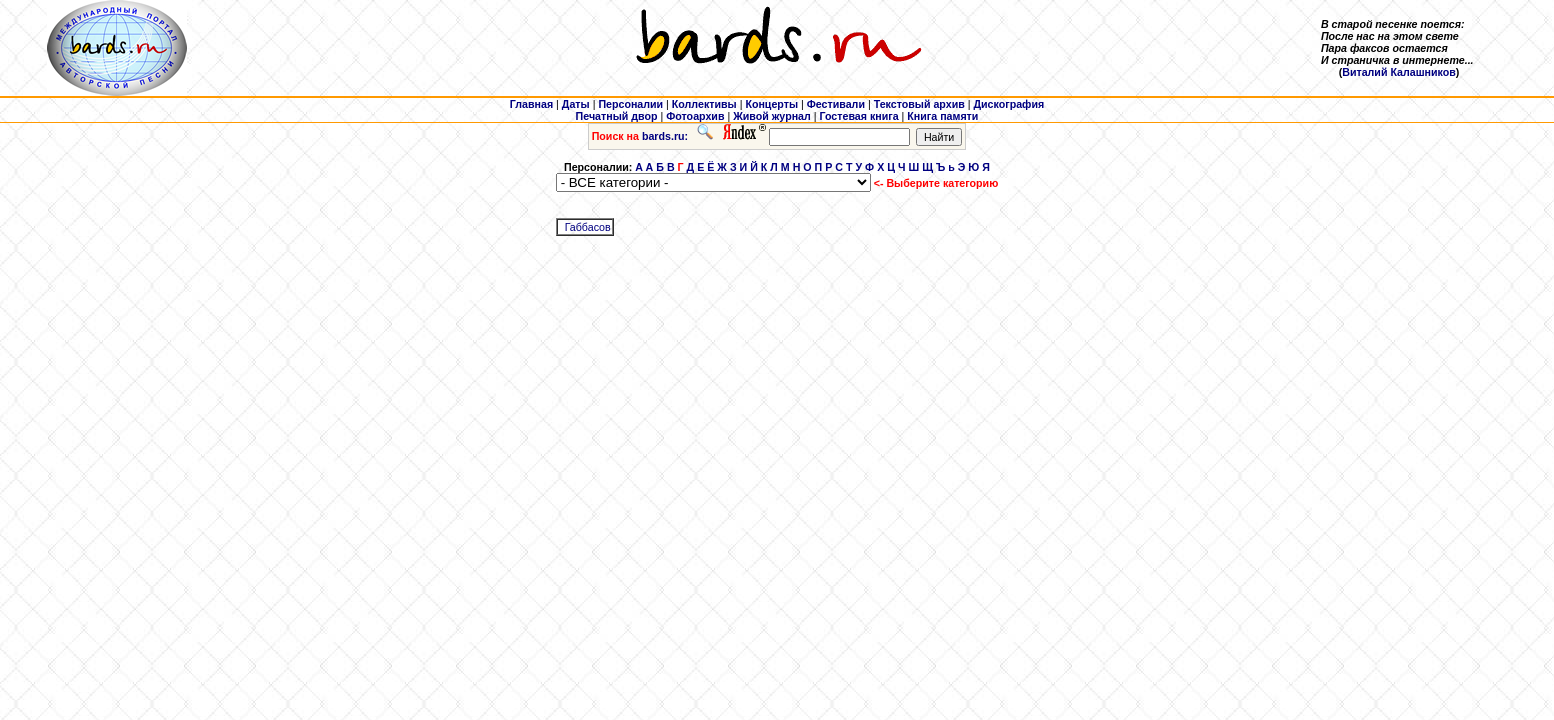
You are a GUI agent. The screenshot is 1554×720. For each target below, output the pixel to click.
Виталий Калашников (1399, 72)
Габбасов (588, 227)
